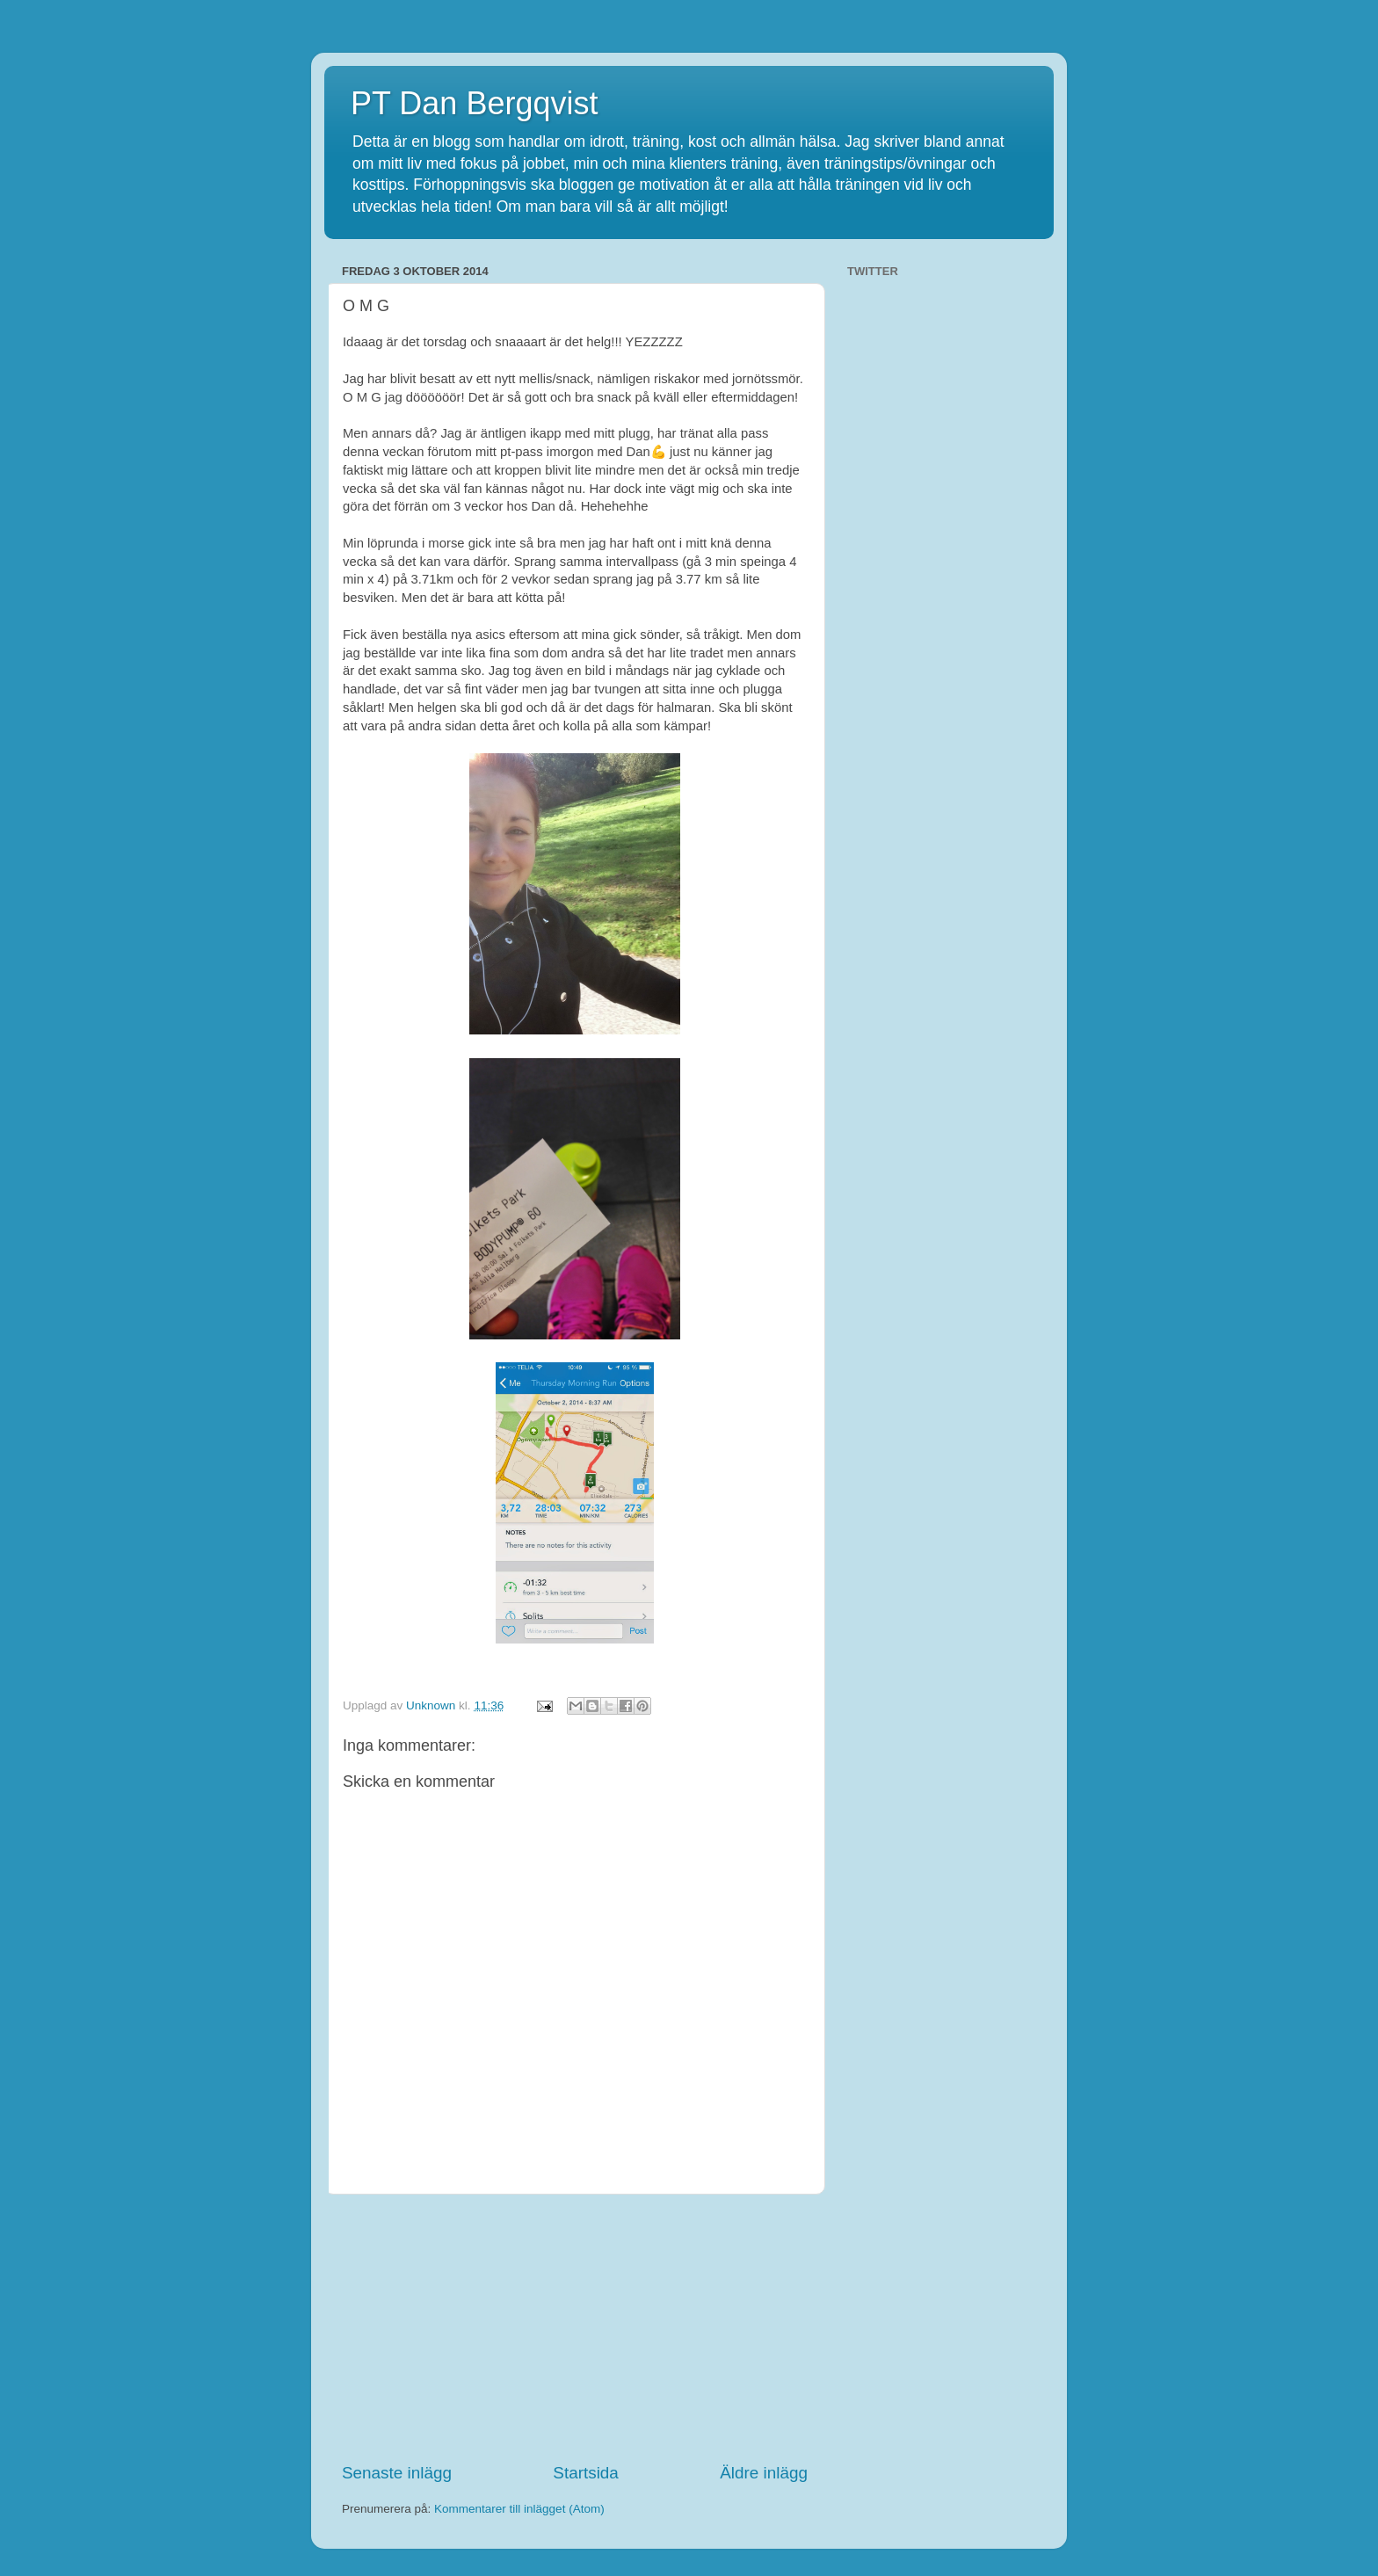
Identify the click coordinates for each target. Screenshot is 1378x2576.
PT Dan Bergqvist (474, 103)
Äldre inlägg (764, 2473)
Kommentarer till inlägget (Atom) (519, 2508)
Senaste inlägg (397, 2473)
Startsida (586, 2473)
